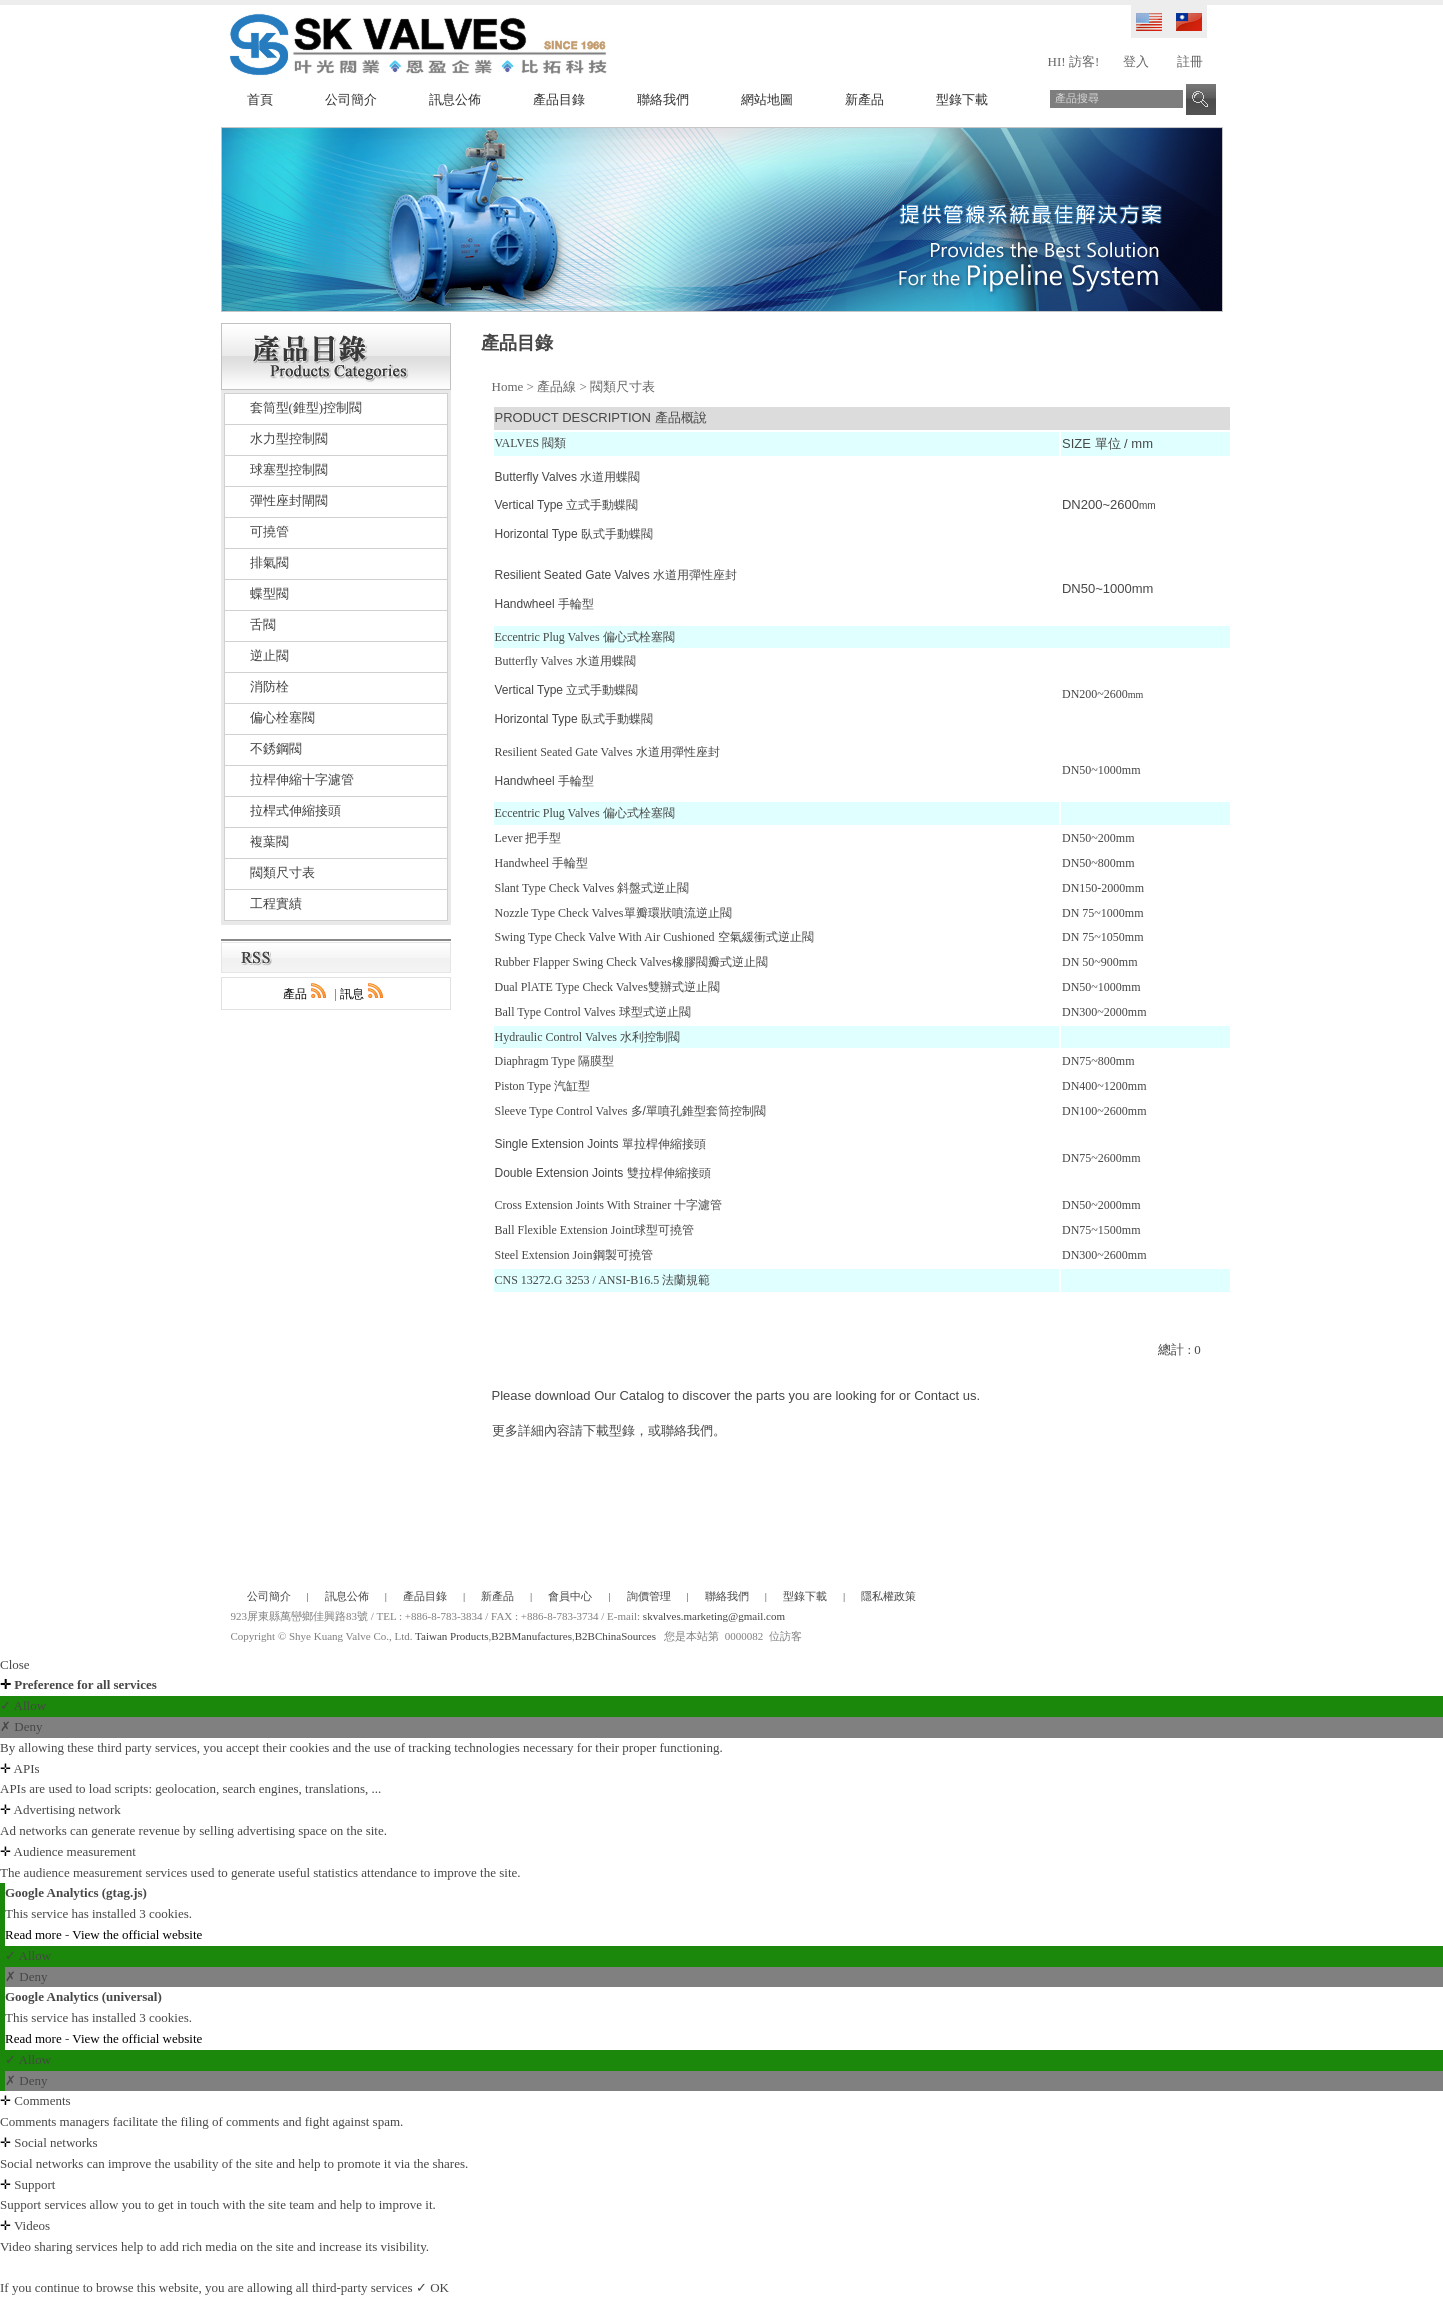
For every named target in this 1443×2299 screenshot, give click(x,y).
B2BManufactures (531, 1636)
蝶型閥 (269, 593)
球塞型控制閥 (289, 469)
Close (15, 1664)
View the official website (137, 1934)
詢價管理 (649, 1596)
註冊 (1190, 61)
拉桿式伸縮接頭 (295, 810)
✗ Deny (21, 1726)
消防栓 (269, 686)
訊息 (364, 994)
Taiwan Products (451, 1636)
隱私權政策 (888, 1596)
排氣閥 (269, 562)
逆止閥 (269, 655)
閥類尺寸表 (622, 386)
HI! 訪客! (1074, 61)
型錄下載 (962, 99)
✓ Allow (23, 1705)
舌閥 (263, 624)
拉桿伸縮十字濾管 (302, 779)
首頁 (260, 99)
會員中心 (570, 1596)
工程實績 (276, 903)
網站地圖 (767, 99)
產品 (307, 994)
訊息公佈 (455, 99)
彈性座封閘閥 (289, 500)
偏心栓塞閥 (282, 717)
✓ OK (432, 2287)
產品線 (556, 386)
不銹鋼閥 (276, 748)
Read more (35, 1934)
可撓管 (269, 531)
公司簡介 (351, 99)
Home (508, 386)
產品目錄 (559, 99)
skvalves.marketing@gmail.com (714, 1616)
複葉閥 (269, 841)
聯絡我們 (663, 99)
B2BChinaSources (615, 1636)
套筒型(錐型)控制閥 (306, 407)
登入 (1136, 61)
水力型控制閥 (289, 438)
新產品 (864, 99)
